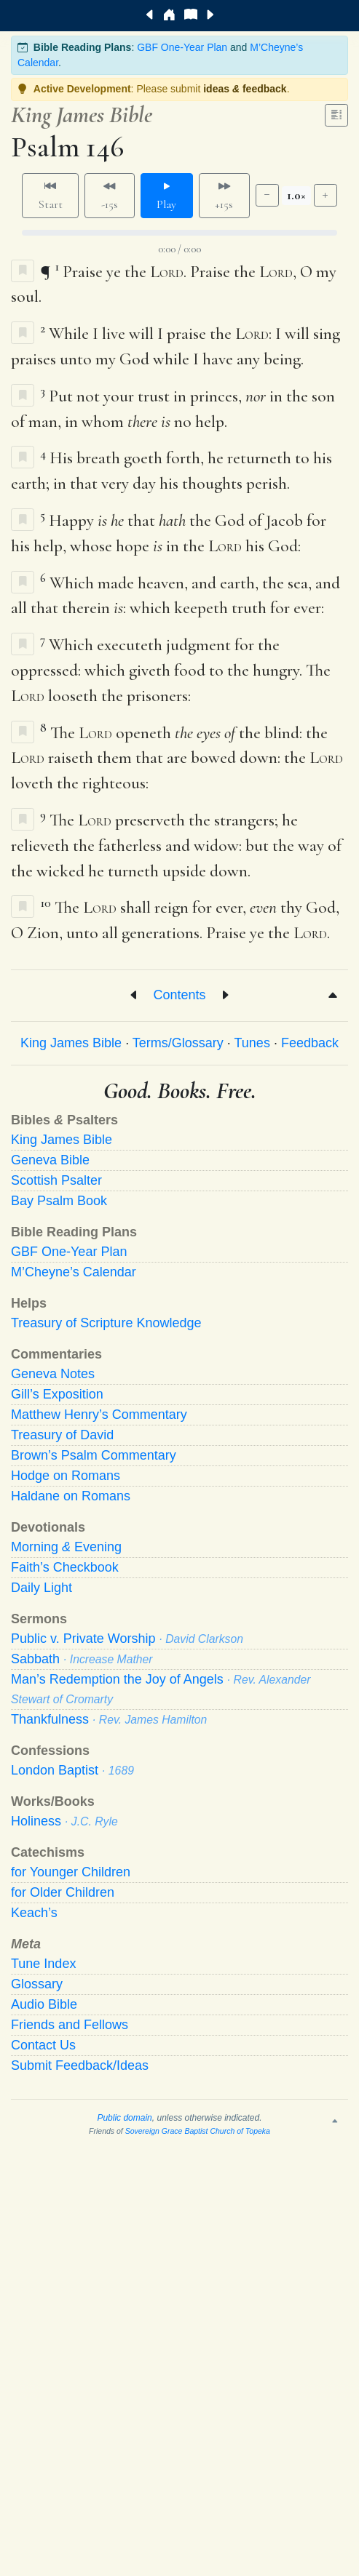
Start (51, 196)
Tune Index (43, 1963)
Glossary (37, 1984)
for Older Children (62, 1892)
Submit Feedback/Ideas (80, 2065)
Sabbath (82, 1659)
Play (166, 196)
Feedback (310, 1043)
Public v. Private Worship (127, 1638)
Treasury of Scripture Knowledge (106, 1323)
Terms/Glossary (178, 1043)
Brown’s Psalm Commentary (93, 1455)
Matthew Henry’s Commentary (99, 1414)
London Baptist (72, 1770)
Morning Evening (66, 1547)
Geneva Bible (50, 1160)
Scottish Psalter (56, 1180)
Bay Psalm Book (59, 1200)
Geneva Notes (53, 1374)
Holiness (64, 1821)
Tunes (252, 1043)
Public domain (124, 2118)
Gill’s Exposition (57, 1394)
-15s (109, 196)
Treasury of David (62, 1435)
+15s (224, 196)
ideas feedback (244, 89)
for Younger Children (70, 1872)
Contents (179, 995)
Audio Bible (44, 2004)
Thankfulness (109, 1719)
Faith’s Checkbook (65, 1567)
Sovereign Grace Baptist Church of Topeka (197, 2131)
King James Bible (71, 1043)
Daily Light (41, 1587)
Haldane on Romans (70, 1496)
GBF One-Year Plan (182, 47)
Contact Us (43, 2045)
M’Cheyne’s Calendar (73, 1272)
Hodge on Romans (65, 1475)
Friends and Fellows (69, 2024)
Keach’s (34, 1912)
